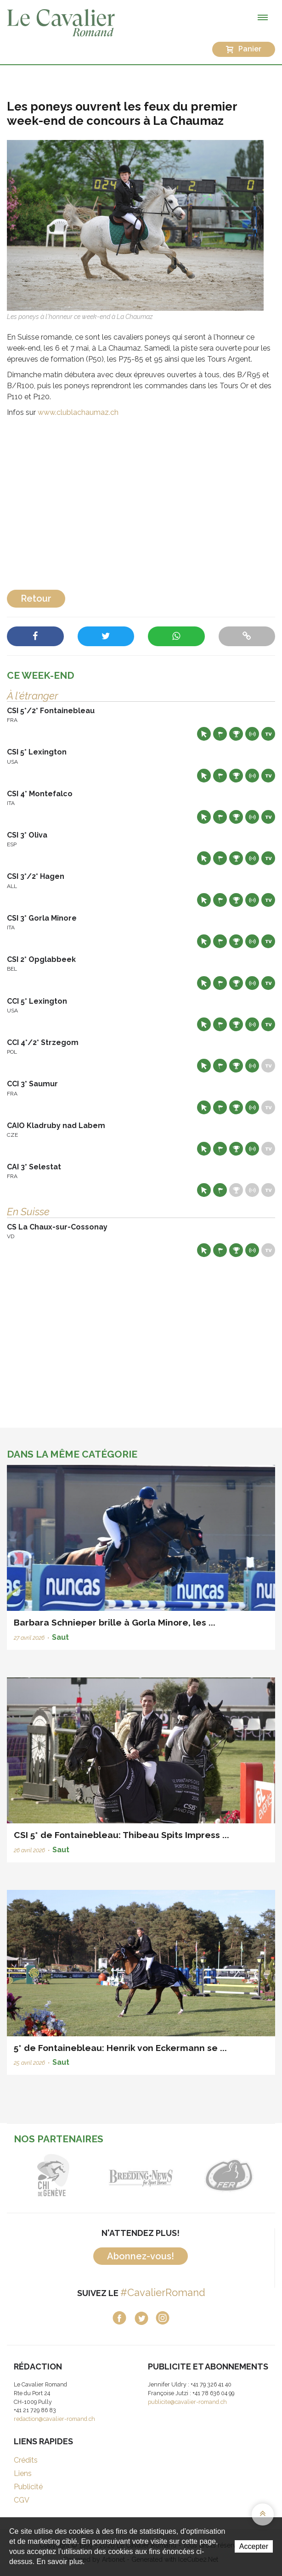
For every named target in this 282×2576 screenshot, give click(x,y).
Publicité (28, 2486)
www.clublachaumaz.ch (78, 412)
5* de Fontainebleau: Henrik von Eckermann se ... (120, 2048)
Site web (204, 734)
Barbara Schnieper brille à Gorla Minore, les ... (114, 1622)
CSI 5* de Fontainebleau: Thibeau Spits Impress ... (121, 1835)
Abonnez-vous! (140, 2256)
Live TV (268, 734)
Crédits (26, 2460)
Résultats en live (252, 734)
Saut (60, 1637)
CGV (21, 2500)
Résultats (236, 734)
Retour (36, 598)
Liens (23, 2473)
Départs (220, 734)
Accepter (253, 2546)
